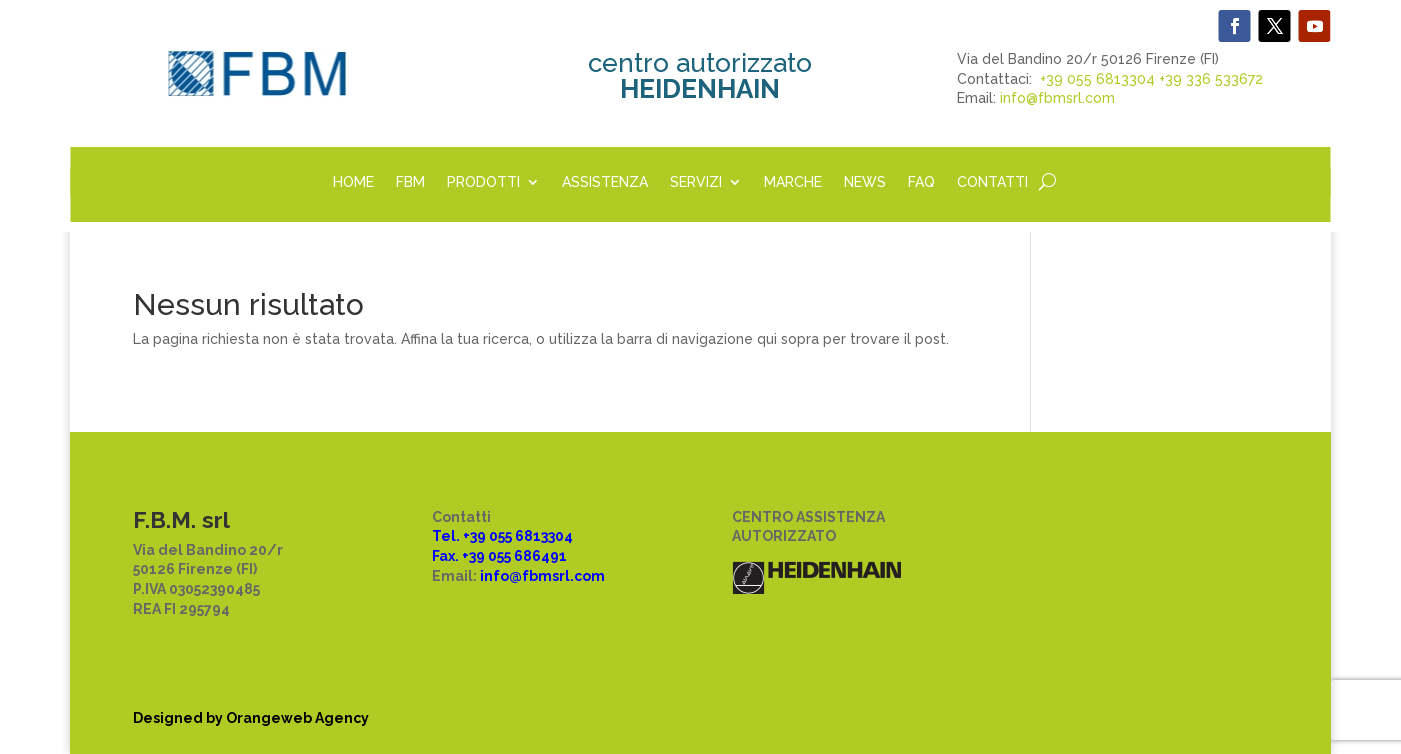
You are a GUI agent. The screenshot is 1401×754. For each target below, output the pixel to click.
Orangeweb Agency (297, 718)
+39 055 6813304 (1097, 79)
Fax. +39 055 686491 (499, 556)
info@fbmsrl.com (1057, 98)
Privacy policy (481, 609)
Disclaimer (470, 648)
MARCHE (793, 182)
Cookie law (471, 629)
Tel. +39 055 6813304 (502, 536)
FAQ (921, 182)
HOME (353, 182)
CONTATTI (992, 182)
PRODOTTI (483, 182)
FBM (410, 182)
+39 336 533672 (1211, 79)
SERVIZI (696, 182)
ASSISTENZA (605, 182)
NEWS (865, 182)
